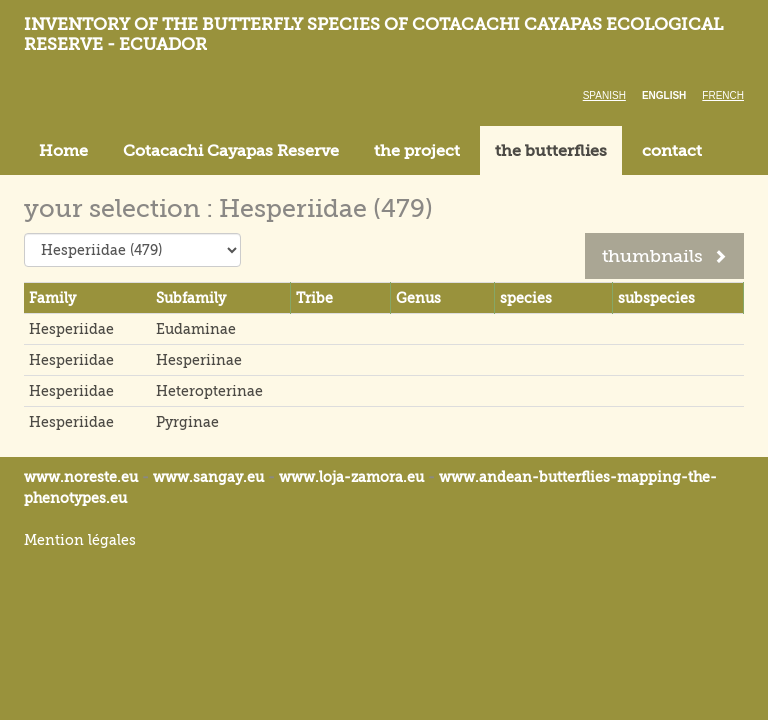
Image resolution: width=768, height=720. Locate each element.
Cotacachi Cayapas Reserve (231, 151)
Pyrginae (187, 422)
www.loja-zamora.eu (351, 477)
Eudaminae (196, 329)
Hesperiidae (71, 329)
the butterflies (551, 151)
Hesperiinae (199, 360)
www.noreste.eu (81, 477)
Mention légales (80, 540)
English (664, 95)
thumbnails (664, 256)
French (723, 95)
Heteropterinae (209, 391)
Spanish (604, 95)
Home (63, 151)
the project (417, 151)
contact (672, 151)
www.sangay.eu (208, 477)
